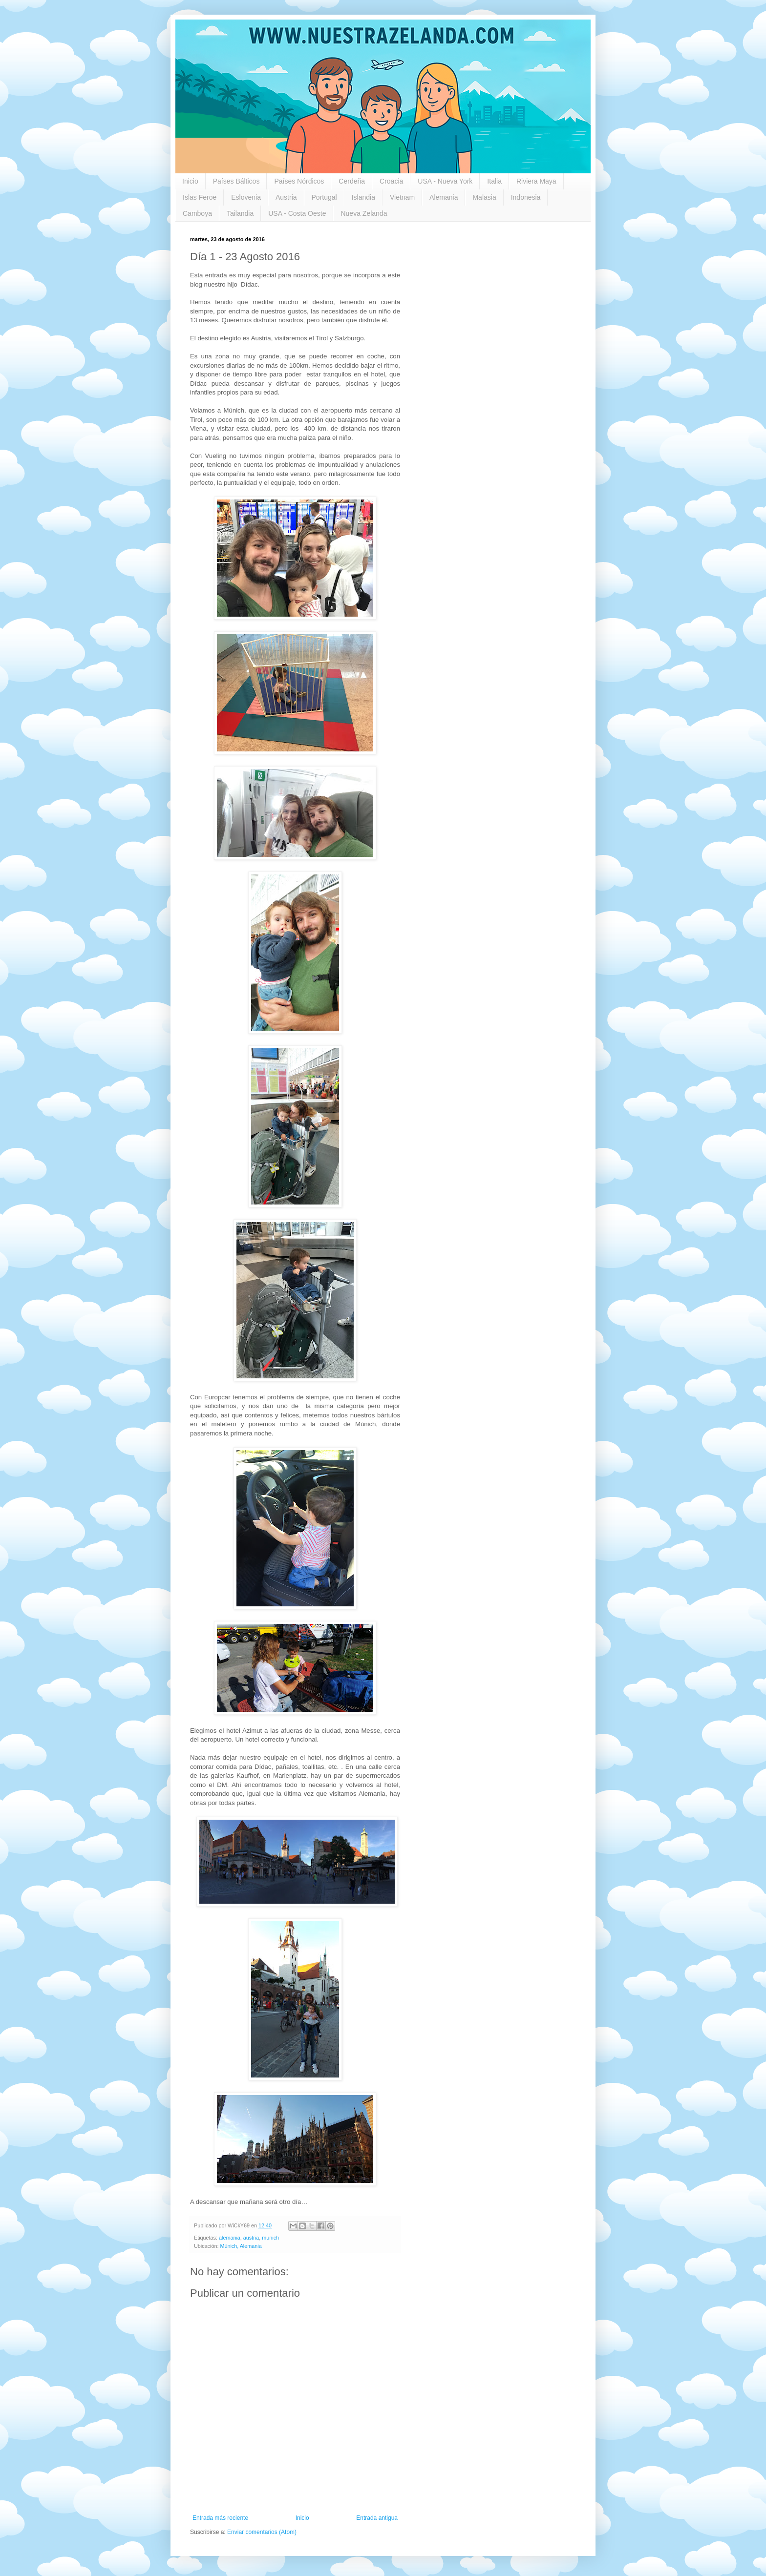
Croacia (391, 181)
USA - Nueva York (445, 181)
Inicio (190, 181)
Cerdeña (352, 181)
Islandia (363, 197)
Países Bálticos (236, 181)
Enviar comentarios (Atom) (262, 2532)
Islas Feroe (199, 197)
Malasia (484, 197)
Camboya (197, 213)
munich (270, 2238)
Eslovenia (246, 197)
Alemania (443, 197)
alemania (229, 2238)
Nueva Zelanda (363, 213)
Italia (494, 181)
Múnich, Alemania (240, 2246)
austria (251, 2238)
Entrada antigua (377, 2517)
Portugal (324, 197)
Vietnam (402, 197)
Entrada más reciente (220, 2517)
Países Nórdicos (299, 181)
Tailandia (240, 213)
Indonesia (526, 197)
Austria (286, 197)
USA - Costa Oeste (297, 213)
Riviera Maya (536, 181)
